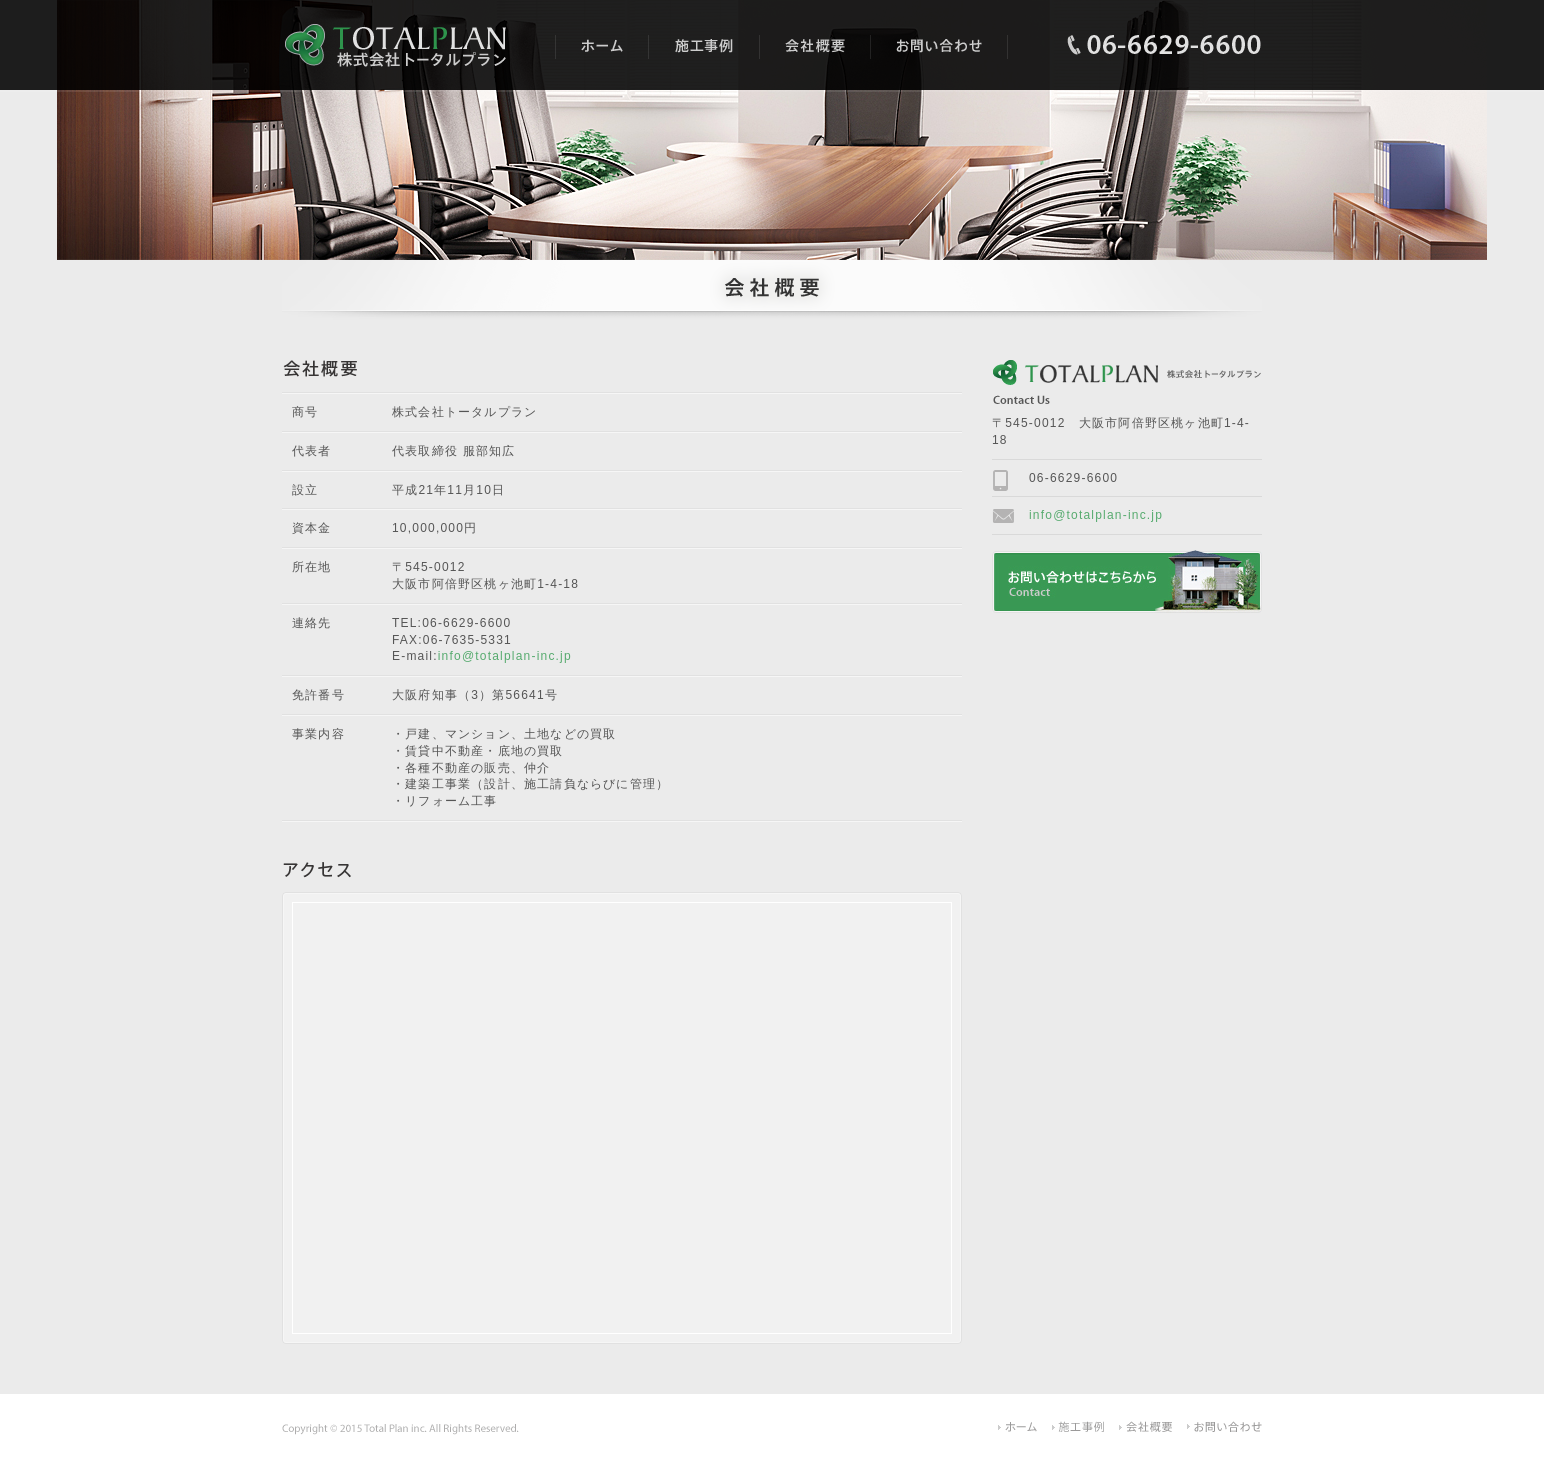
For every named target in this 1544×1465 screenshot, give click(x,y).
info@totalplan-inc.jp (505, 656)
